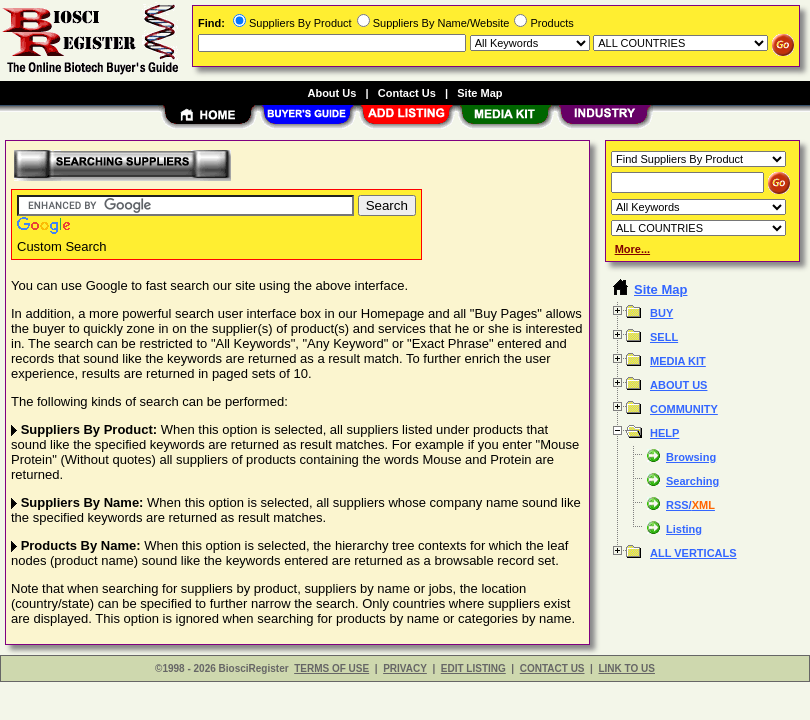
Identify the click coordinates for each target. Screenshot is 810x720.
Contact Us (407, 93)
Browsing (691, 457)
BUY (661, 313)
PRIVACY (405, 668)
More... (632, 249)
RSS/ (690, 505)
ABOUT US (678, 385)
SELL (664, 337)
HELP (664, 433)
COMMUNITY (684, 409)
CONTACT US (552, 668)
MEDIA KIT (678, 361)
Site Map (479, 93)
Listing (684, 529)
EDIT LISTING (473, 668)
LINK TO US (626, 668)
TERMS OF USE (331, 668)
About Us (331, 93)
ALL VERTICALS (693, 553)
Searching (692, 481)
